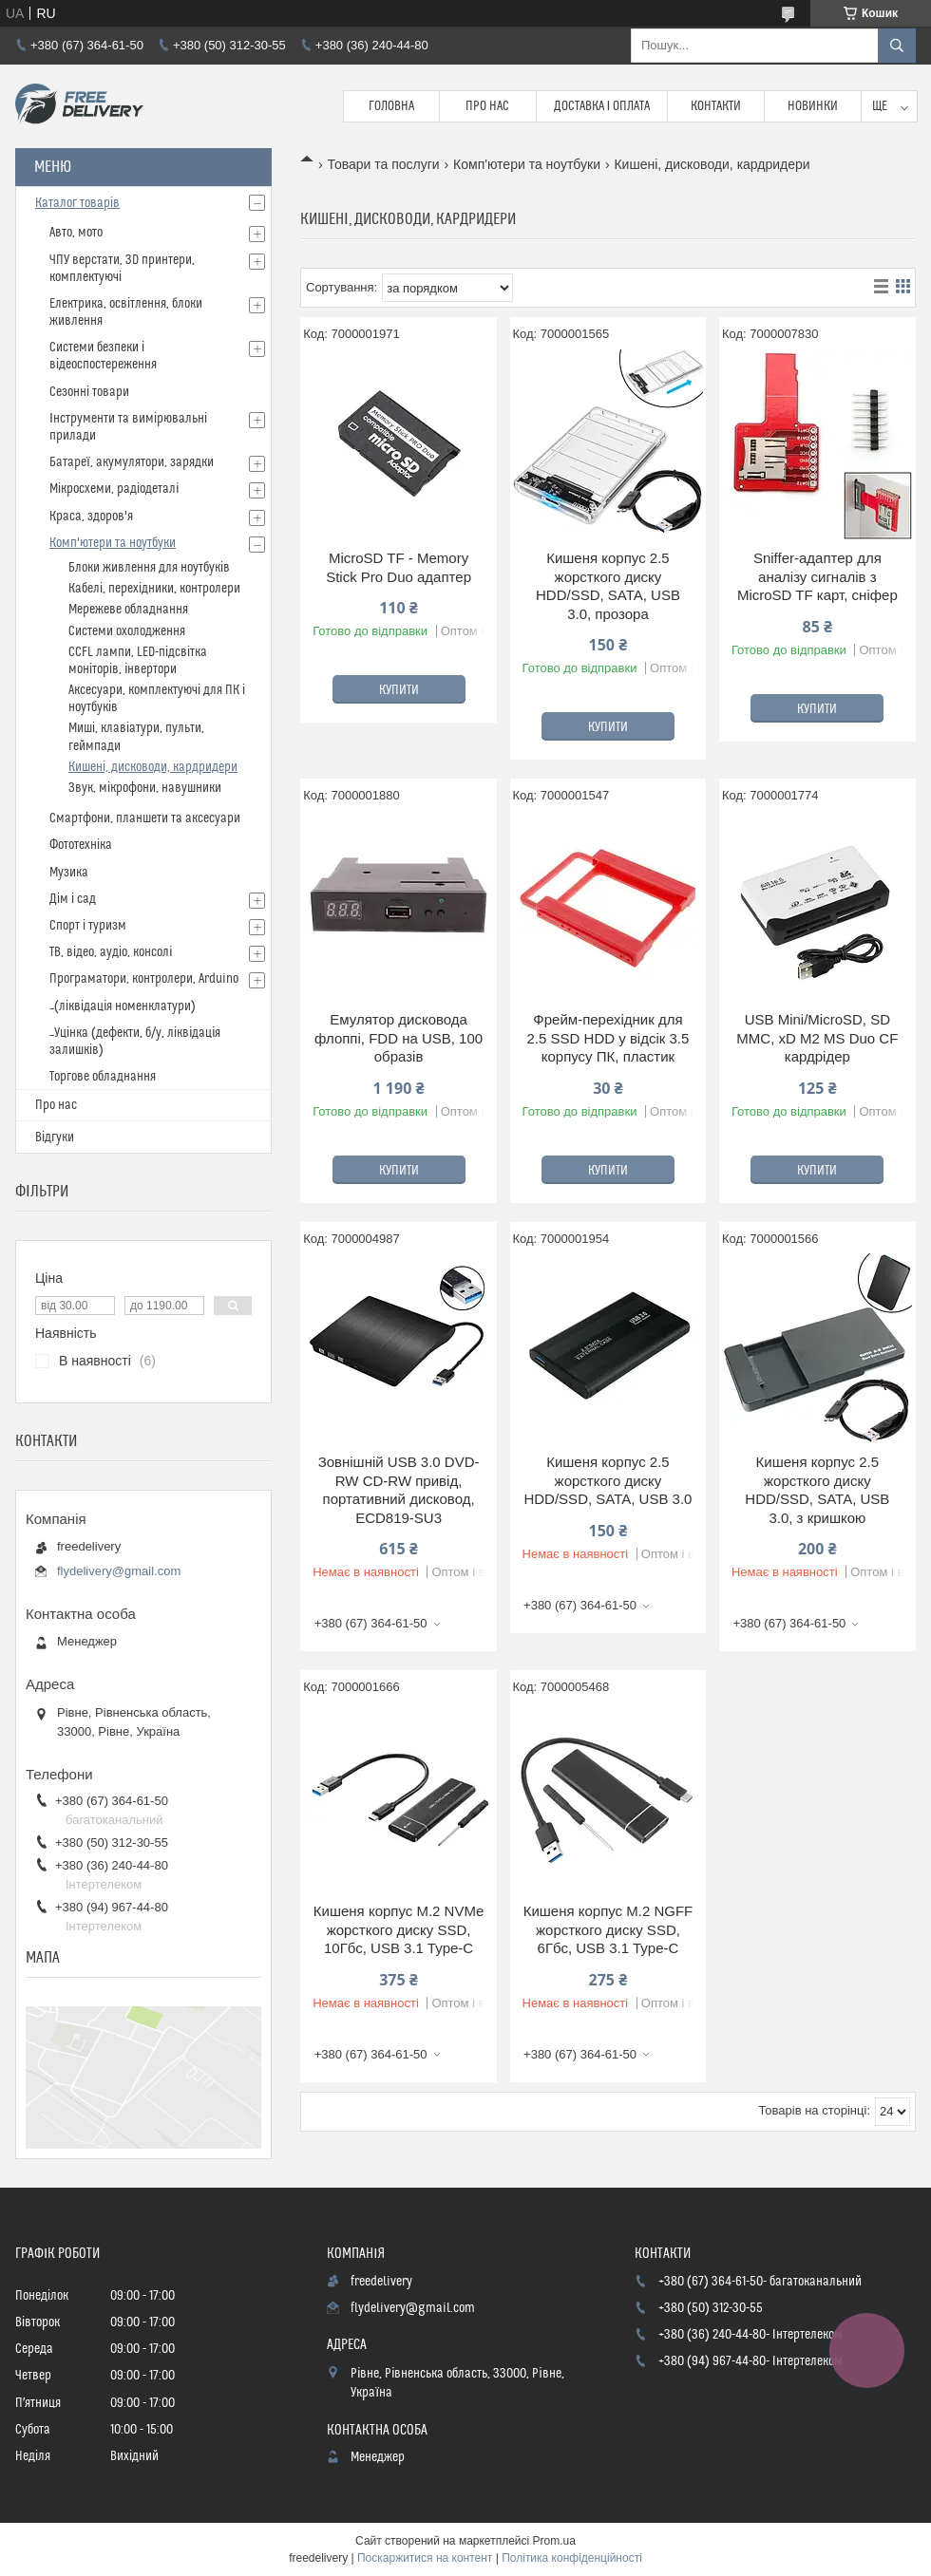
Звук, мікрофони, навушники (144, 788)
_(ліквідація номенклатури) (122, 1006)
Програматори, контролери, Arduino (143, 979)
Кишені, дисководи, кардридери (153, 767)
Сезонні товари (89, 392)
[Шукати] (897, 45)
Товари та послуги (383, 164)
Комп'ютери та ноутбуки (526, 164)
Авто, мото (76, 232)
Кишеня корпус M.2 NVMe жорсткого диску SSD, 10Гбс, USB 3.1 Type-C (399, 1929)
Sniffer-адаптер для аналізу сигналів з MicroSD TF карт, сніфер (817, 576)
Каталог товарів (77, 203)
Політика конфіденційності (572, 2558)
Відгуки (54, 1137)
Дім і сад (72, 899)
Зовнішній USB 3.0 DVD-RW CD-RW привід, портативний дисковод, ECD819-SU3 (399, 1490)
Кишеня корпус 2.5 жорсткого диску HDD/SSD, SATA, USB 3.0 (607, 1480)
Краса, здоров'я (91, 516)
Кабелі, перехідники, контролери (154, 588)
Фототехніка (80, 845)
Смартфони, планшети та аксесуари (144, 818)
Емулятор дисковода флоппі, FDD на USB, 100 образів (398, 1037)
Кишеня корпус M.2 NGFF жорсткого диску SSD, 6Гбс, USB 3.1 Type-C (608, 1929)
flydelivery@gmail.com (118, 1571)
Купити (399, 690)
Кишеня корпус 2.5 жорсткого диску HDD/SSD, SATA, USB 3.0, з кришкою (817, 1490)
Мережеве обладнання (128, 609)
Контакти (716, 106)
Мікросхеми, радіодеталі (114, 489)
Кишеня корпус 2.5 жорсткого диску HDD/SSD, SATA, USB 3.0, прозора (608, 586)
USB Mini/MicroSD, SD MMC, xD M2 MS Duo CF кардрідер (817, 1037)
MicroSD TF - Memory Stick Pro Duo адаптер (398, 567)
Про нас (487, 106)
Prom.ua (554, 2541)
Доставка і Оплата (602, 106)
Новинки (813, 106)
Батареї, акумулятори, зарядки (131, 462)
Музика (68, 872)
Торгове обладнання (102, 1076)
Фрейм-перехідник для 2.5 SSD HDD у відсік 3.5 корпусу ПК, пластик (608, 1037)
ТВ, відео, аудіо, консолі (110, 952)
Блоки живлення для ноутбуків (149, 567)
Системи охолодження (126, 631)
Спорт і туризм (87, 925)
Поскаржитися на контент (424, 2558)
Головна (391, 106)
